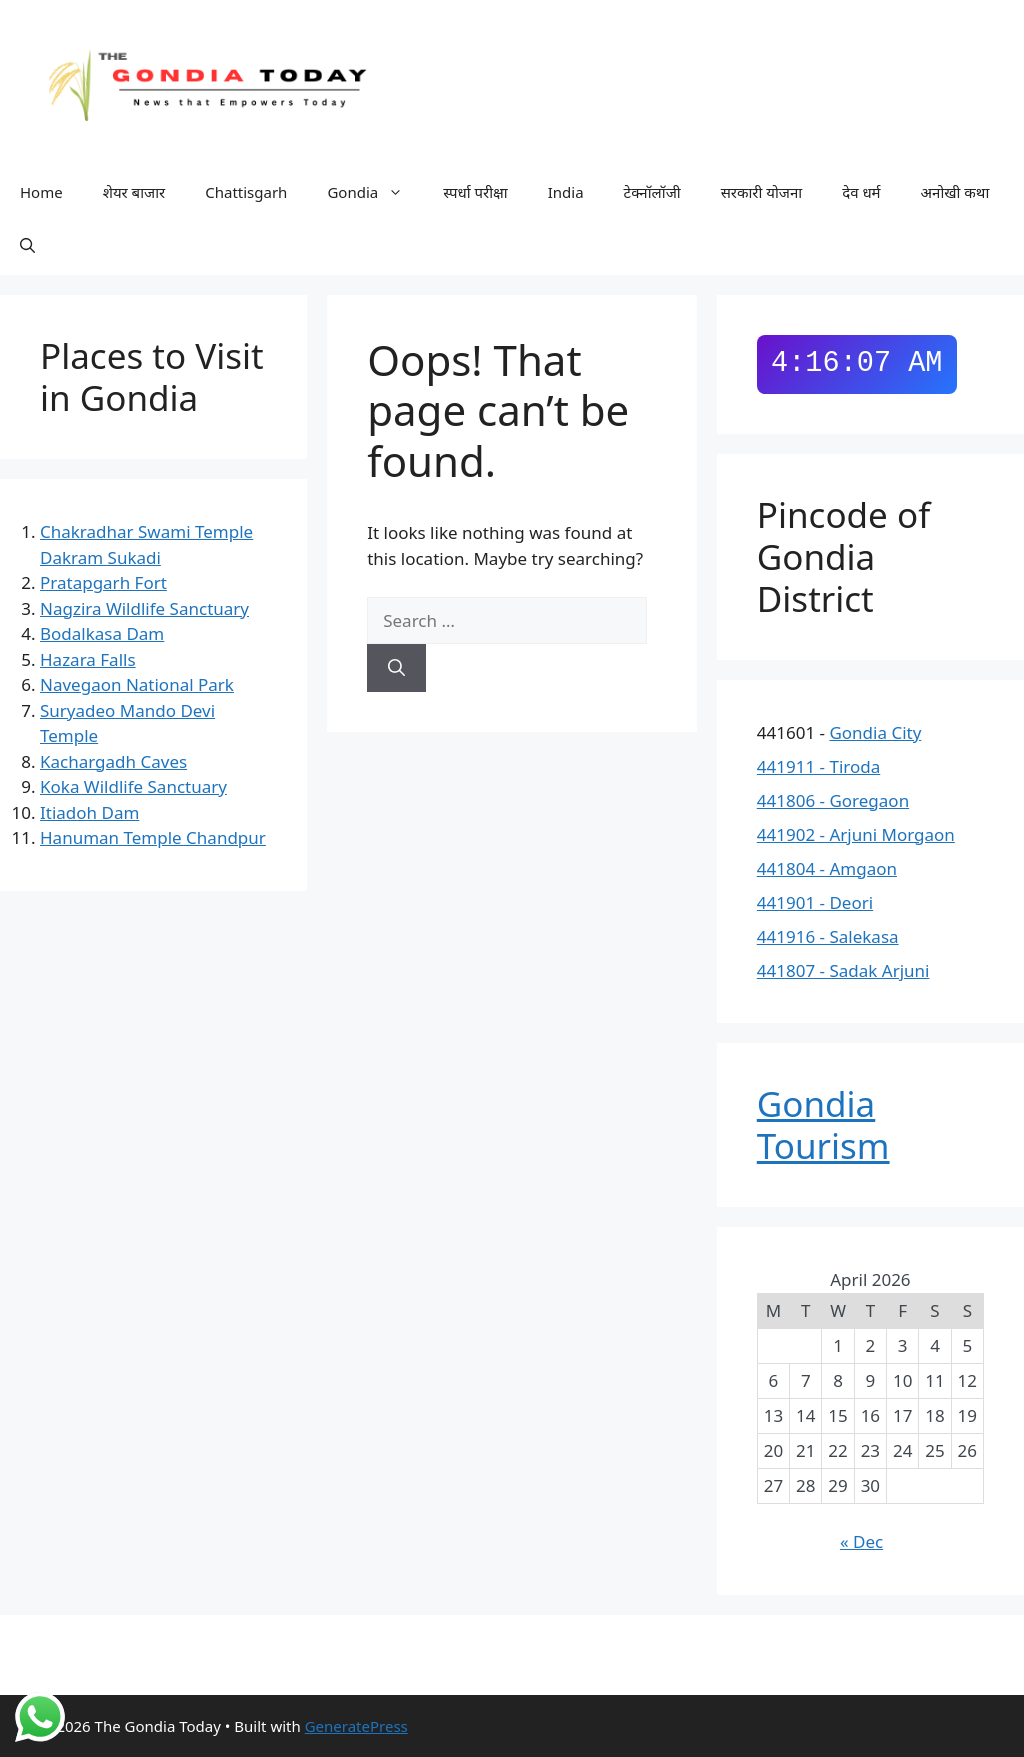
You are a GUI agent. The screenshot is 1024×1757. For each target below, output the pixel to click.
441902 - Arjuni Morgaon (856, 834)
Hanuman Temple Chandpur (153, 837)
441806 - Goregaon (833, 800)
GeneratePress (356, 1726)
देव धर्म (861, 192)
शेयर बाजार (134, 192)
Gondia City (875, 732)
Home (41, 192)
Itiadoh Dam (89, 812)
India (566, 192)
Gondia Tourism (823, 1124)
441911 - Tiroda (818, 766)
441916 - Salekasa (828, 936)
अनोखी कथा (955, 192)
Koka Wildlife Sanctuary (133, 786)
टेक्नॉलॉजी (652, 192)
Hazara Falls (88, 659)
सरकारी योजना (762, 192)
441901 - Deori (815, 902)
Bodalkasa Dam (102, 633)
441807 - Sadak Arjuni (843, 970)
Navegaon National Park (137, 684)
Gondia (375, 192)
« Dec (861, 1541)
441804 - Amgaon (827, 868)
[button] (27, 245)
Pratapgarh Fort (103, 582)
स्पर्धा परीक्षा (475, 192)
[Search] (396, 668)
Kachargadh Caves (113, 761)
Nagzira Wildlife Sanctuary (144, 608)
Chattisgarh (246, 192)
